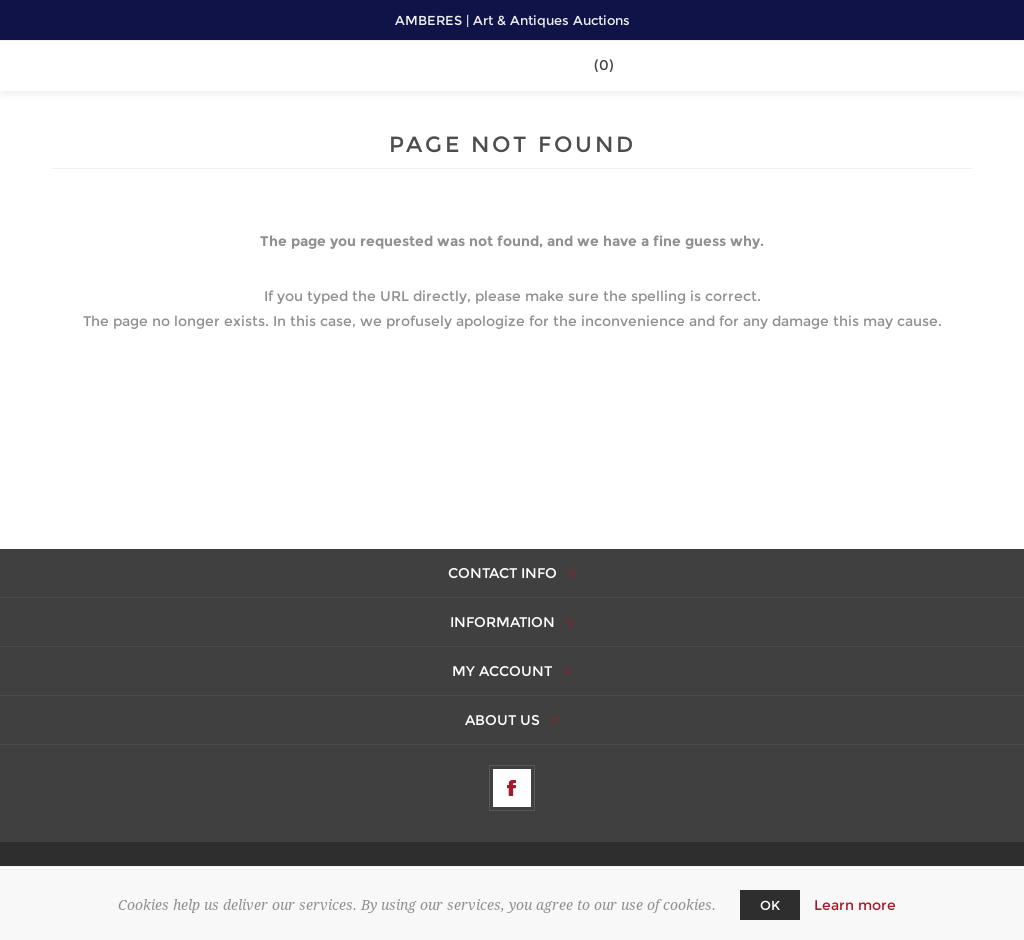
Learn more (855, 905)
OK (770, 905)
